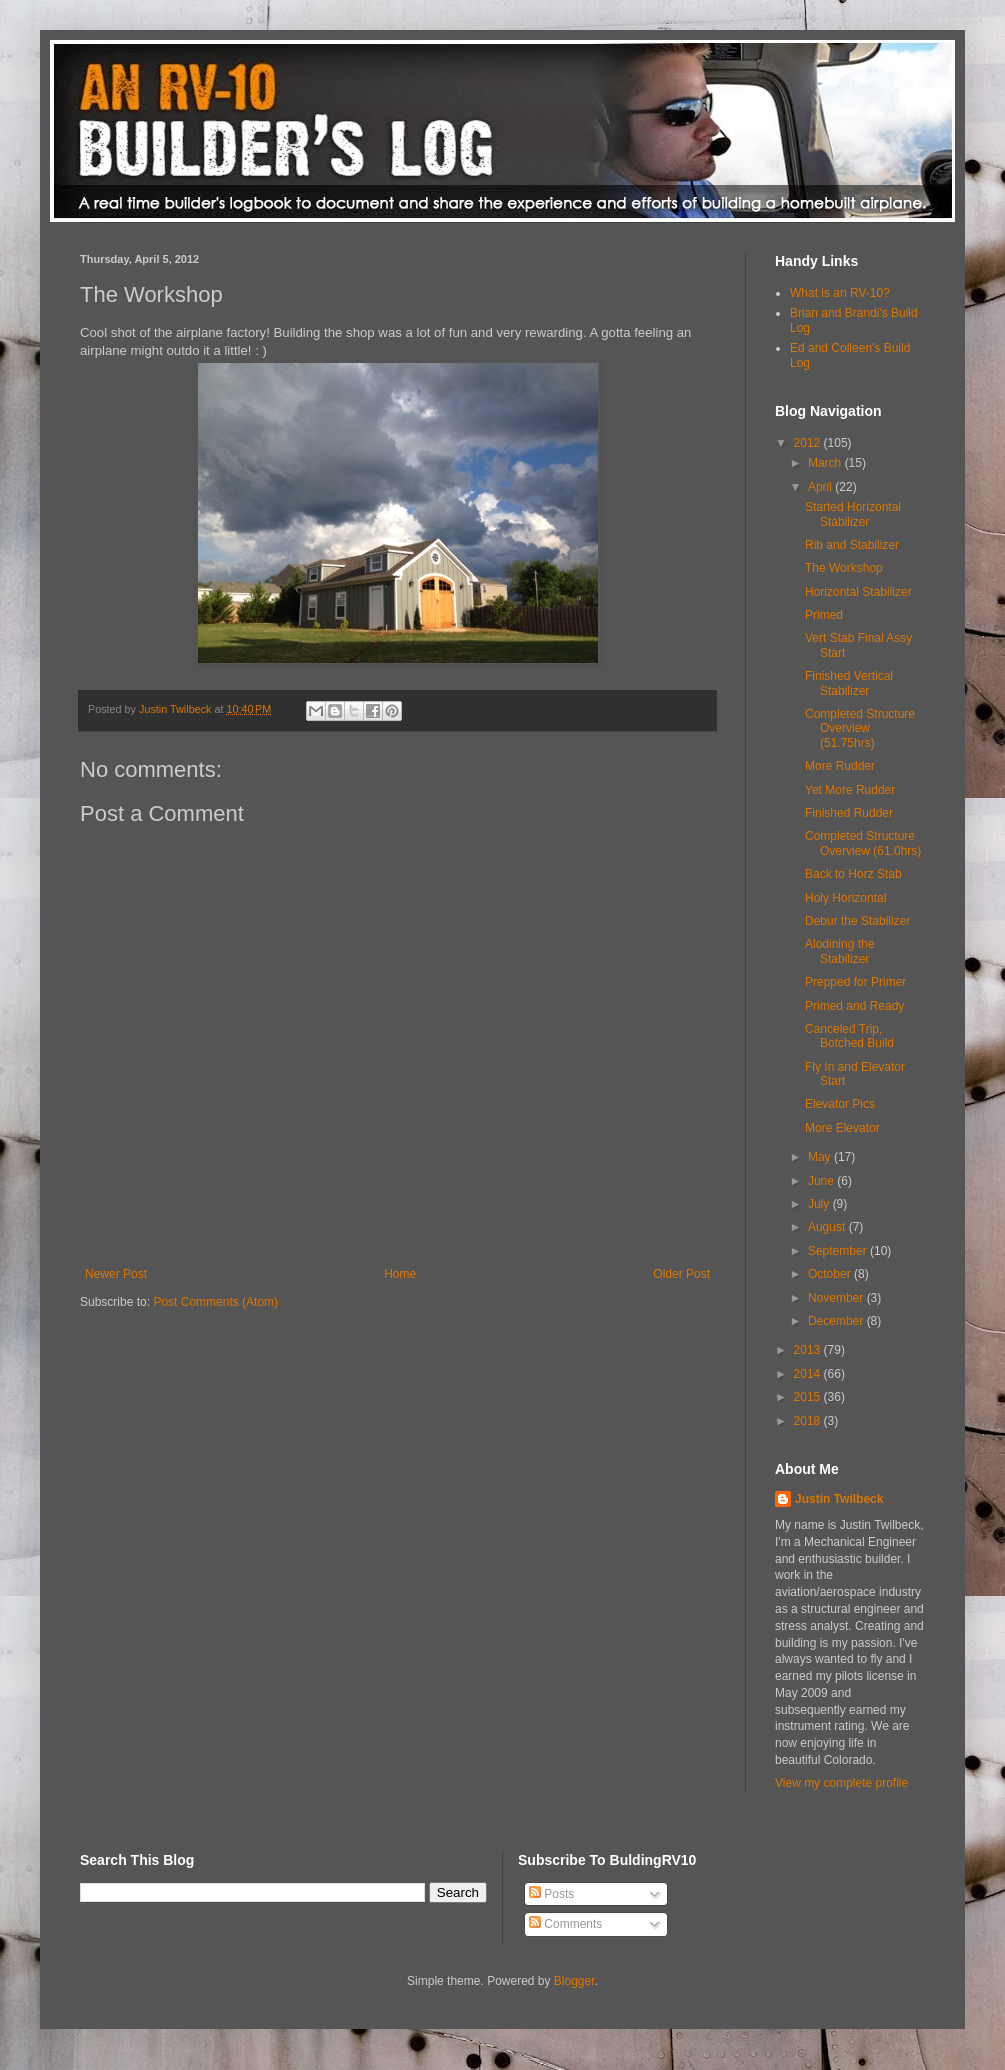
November (837, 1298)
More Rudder (840, 766)
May (821, 1157)
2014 (809, 1374)
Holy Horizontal (845, 898)
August (828, 1227)
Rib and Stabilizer (852, 545)
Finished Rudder (849, 813)
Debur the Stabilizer (857, 921)
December (837, 1321)
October (831, 1274)
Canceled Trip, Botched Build (849, 1036)
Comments (565, 1924)
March (826, 463)
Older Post (681, 1274)
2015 (809, 1397)
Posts (551, 1894)
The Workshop (844, 568)
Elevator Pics (840, 1104)
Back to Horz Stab (853, 874)
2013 (809, 1350)
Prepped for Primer (855, 982)
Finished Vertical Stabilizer (849, 683)
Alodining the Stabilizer (839, 951)
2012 (809, 443)
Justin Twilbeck (839, 1499)
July (820, 1204)
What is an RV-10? (840, 293)
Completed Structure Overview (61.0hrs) (863, 843)
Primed (824, 615)
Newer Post (116, 1274)
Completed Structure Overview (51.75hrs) (860, 728)
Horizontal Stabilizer (858, 592)
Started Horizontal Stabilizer (853, 514)
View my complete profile (841, 1783)
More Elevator (842, 1128)
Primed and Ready (854, 1006)
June (822, 1181)
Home (400, 1274)
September (839, 1251)
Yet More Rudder (850, 790)
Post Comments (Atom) (215, 1302)
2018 (809, 1421)
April (821, 487)
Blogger (574, 1981)
